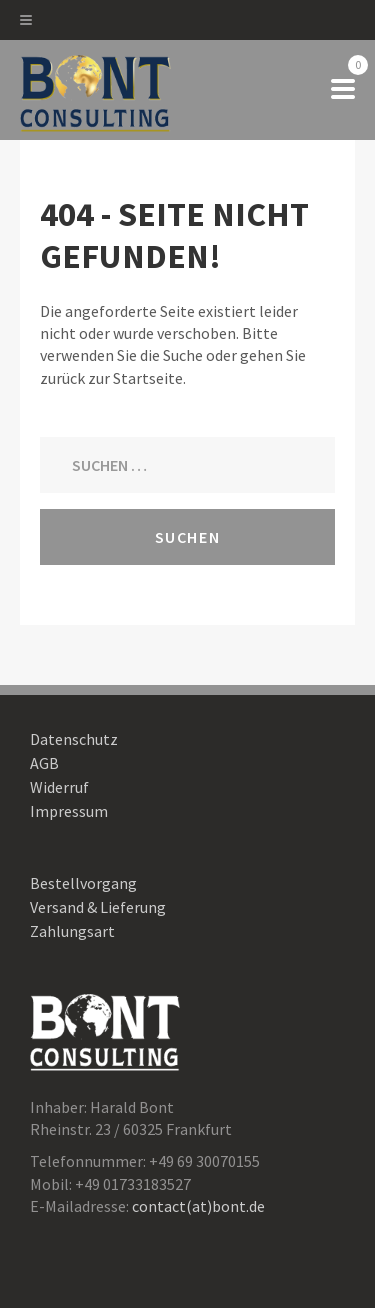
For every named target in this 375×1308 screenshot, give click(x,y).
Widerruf (59, 787)
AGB (44, 763)
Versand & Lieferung (98, 907)
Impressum (69, 811)
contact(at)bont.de (198, 1206)
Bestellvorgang (83, 883)
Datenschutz (74, 739)
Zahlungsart (72, 931)
